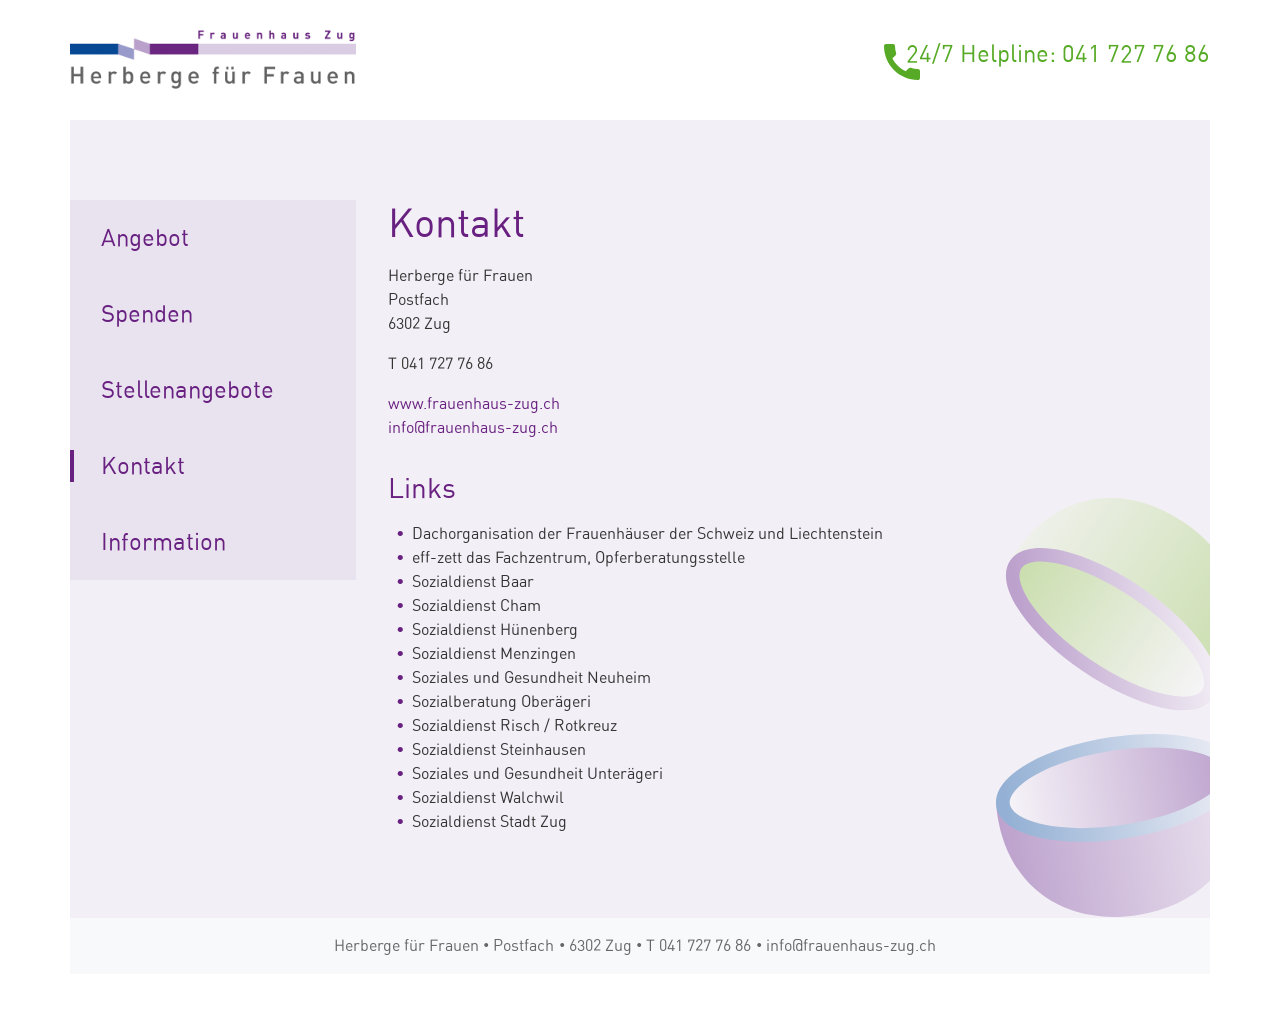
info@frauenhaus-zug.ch (473, 427)
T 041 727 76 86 (698, 945)
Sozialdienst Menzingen (494, 653)
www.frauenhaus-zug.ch (474, 403)
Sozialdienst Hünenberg (495, 629)
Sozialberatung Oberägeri (501, 701)
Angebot (145, 238)
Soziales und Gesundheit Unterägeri (537, 773)
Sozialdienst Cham (476, 605)
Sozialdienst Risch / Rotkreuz (514, 725)
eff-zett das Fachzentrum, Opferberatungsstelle (578, 557)
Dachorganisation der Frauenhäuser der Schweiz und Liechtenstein (647, 533)
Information (163, 542)
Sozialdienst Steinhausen (499, 749)
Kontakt (143, 466)
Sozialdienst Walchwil (488, 797)
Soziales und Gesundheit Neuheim (531, 677)
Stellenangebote (187, 390)
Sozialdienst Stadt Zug (489, 821)
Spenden (147, 314)
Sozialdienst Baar (473, 581)
